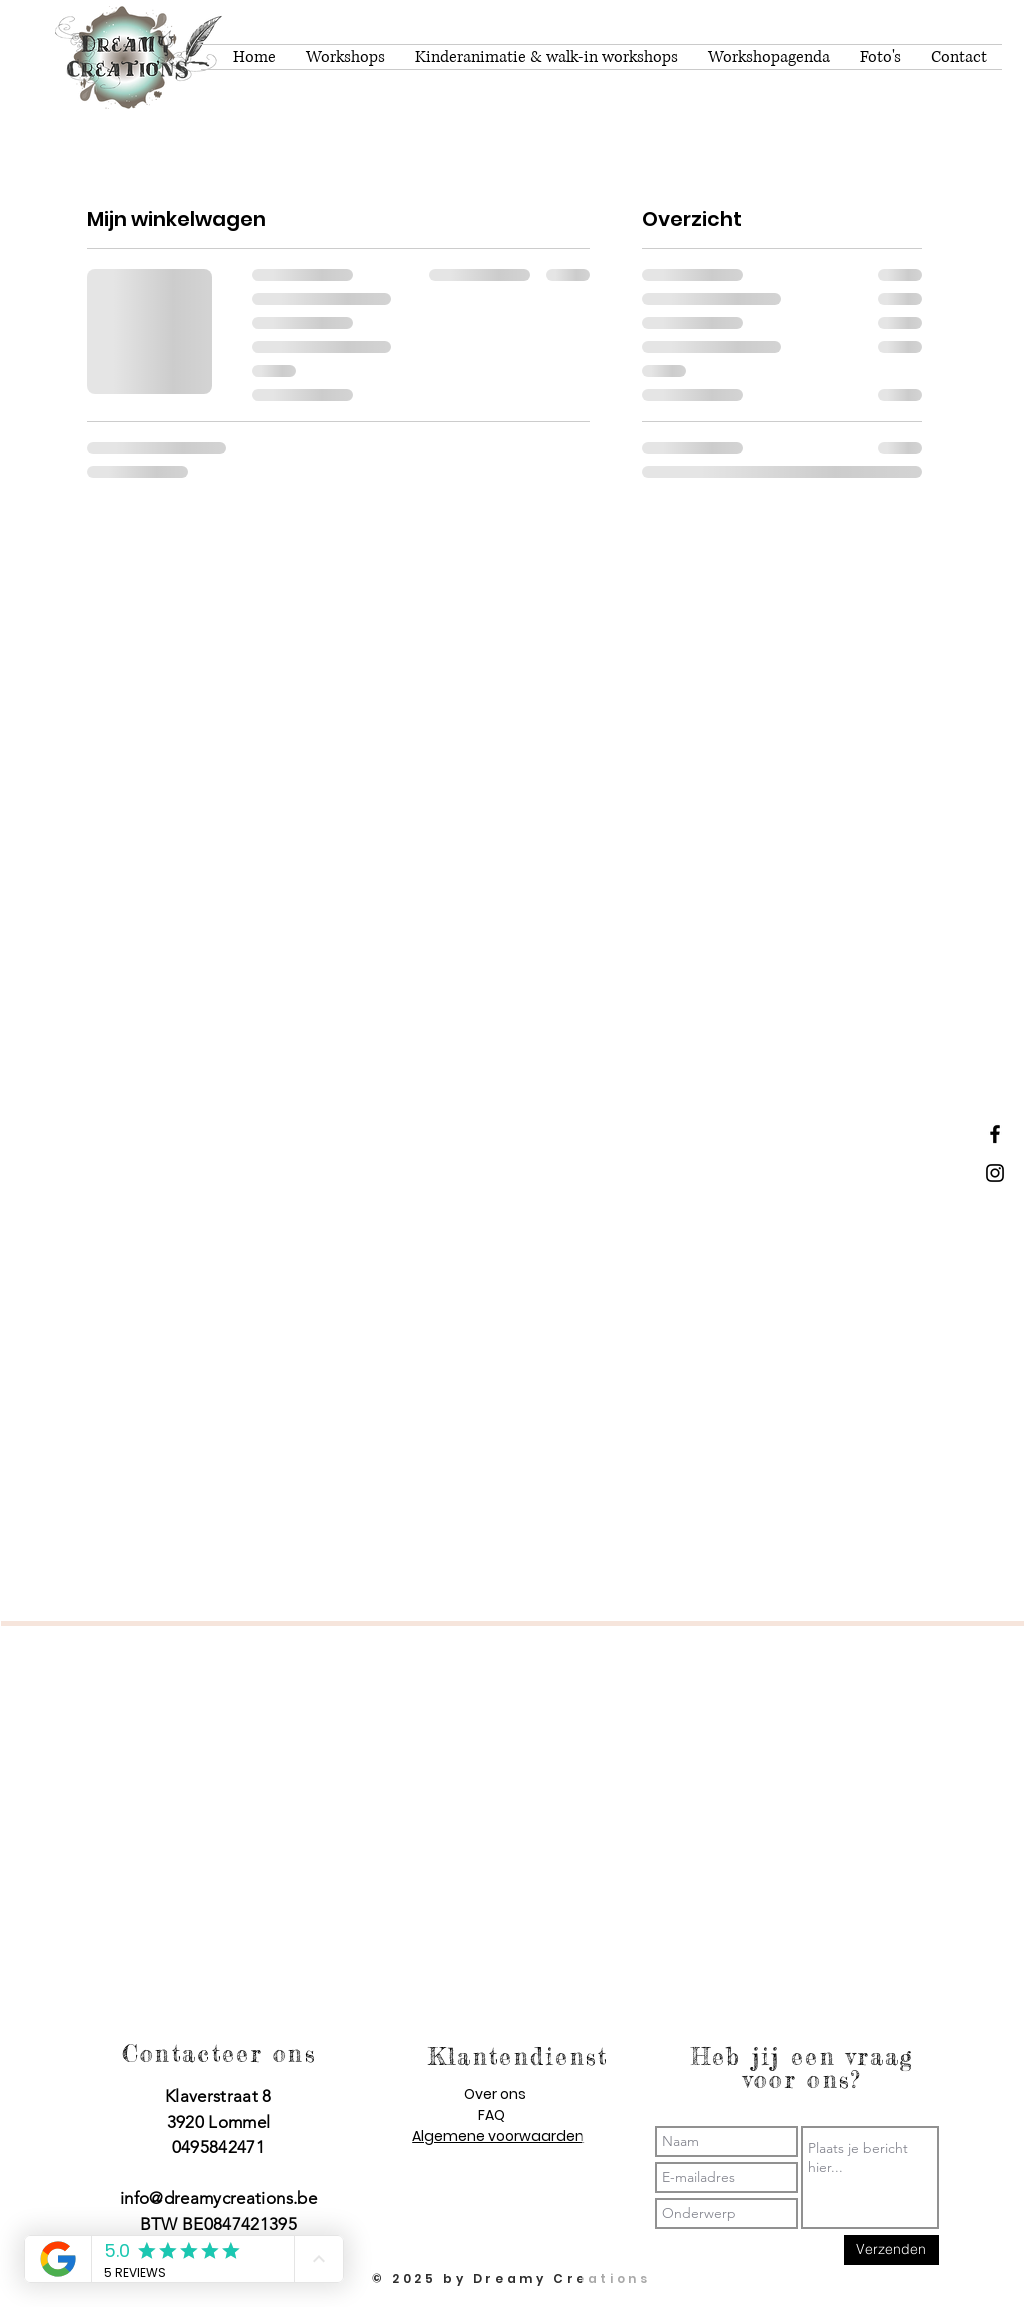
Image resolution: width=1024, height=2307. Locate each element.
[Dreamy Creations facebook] (995, 1134)
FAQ (491, 2115)
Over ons (495, 2094)
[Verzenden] (891, 2250)
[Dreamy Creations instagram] (995, 1173)
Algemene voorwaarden (498, 2136)
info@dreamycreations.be (218, 2198)
